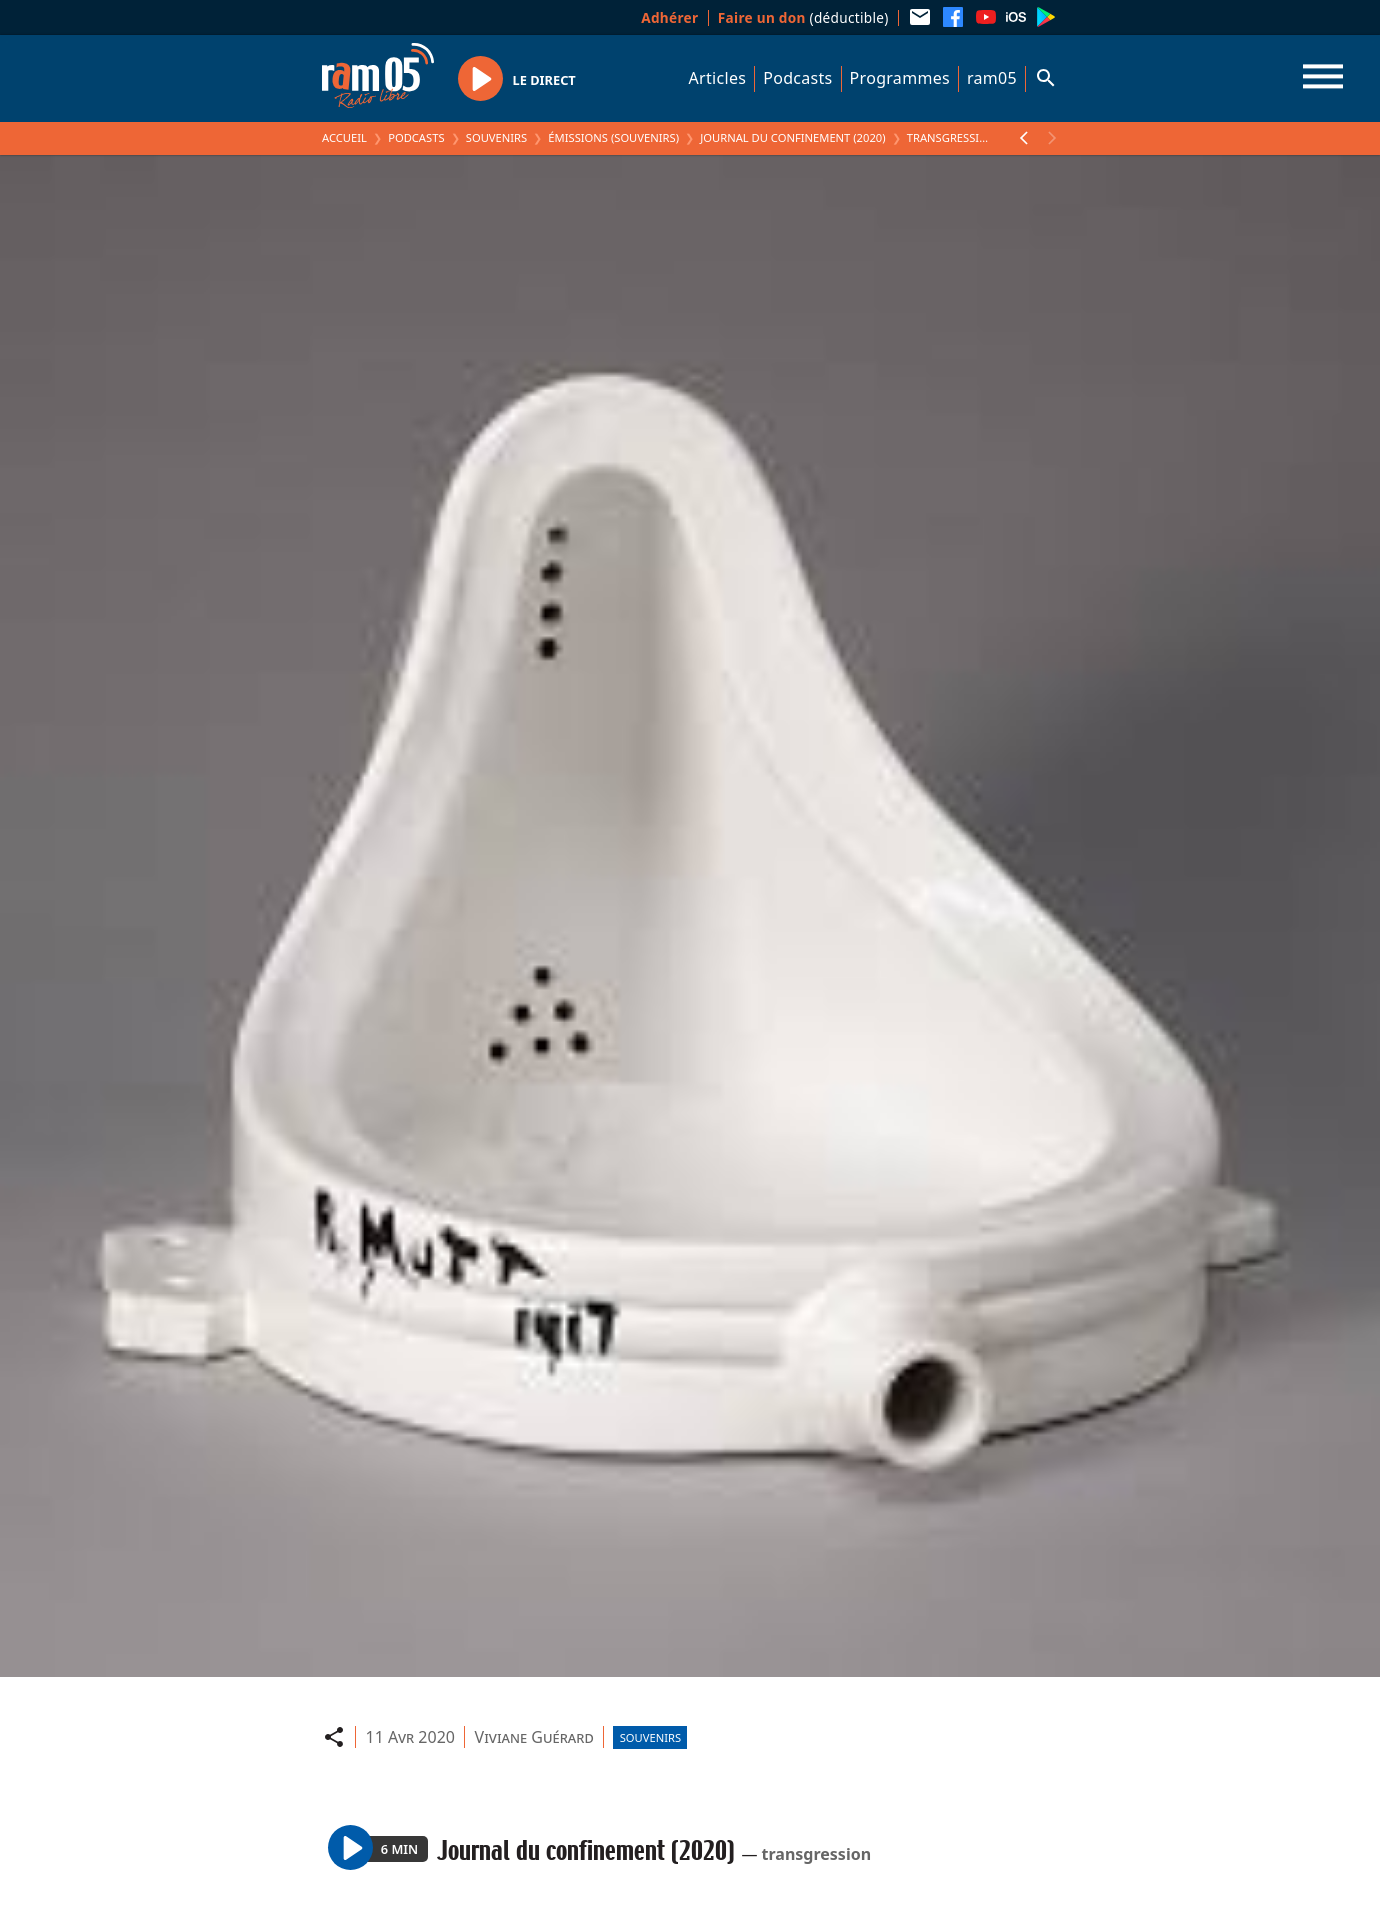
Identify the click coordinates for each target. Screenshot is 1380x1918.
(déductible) (803, 17)
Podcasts (797, 78)
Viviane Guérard (534, 1737)
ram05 (992, 78)
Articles (718, 78)
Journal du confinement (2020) (792, 137)
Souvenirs (496, 137)
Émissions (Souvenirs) (613, 137)
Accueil (344, 137)
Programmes (900, 78)
